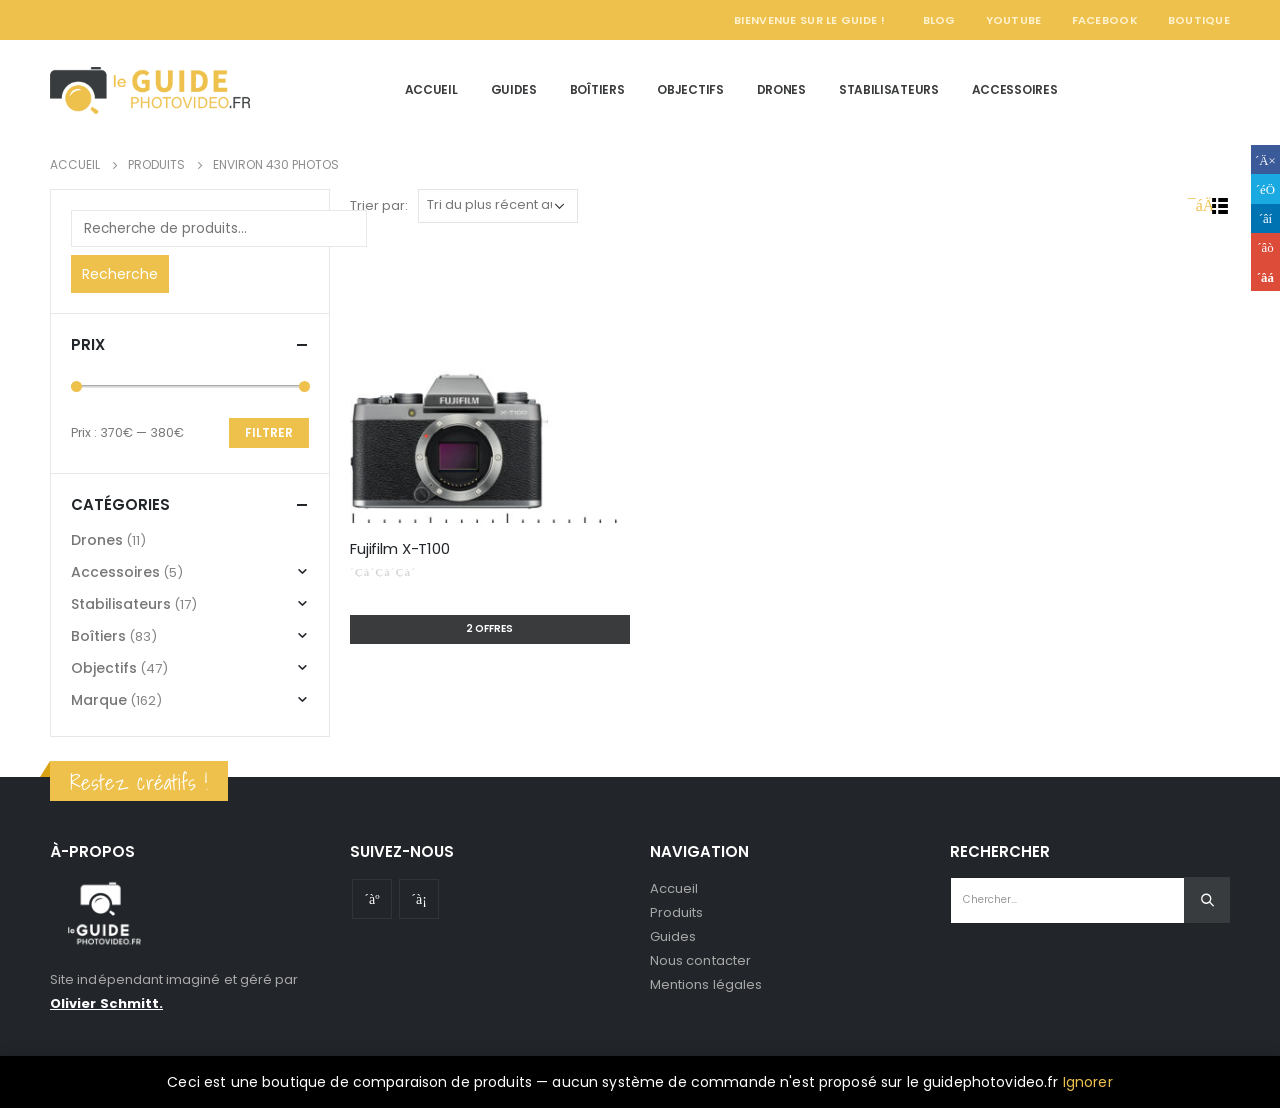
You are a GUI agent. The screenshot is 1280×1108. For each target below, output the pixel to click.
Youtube (372, 899)
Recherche (120, 274)
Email (1265, 276)
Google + (1265, 247)
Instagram (419, 899)
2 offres (489, 628)
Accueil (431, 89)
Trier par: (379, 205)
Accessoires (1015, 89)
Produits (677, 912)
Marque (99, 700)
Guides (514, 89)
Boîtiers (597, 89)
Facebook (1105, 20)
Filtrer (269, 432)
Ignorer (1088, 1082)
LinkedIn (1265, 218)
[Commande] (498, 206)
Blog (939, 20)
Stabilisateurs (889, 89)
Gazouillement (1265, 188)
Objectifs (690, 89)
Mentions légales (706, 984)
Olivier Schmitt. (106, 1003)
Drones (781, 89)
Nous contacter (700, 960)
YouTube (1014, 20)
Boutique (1199, 20)
